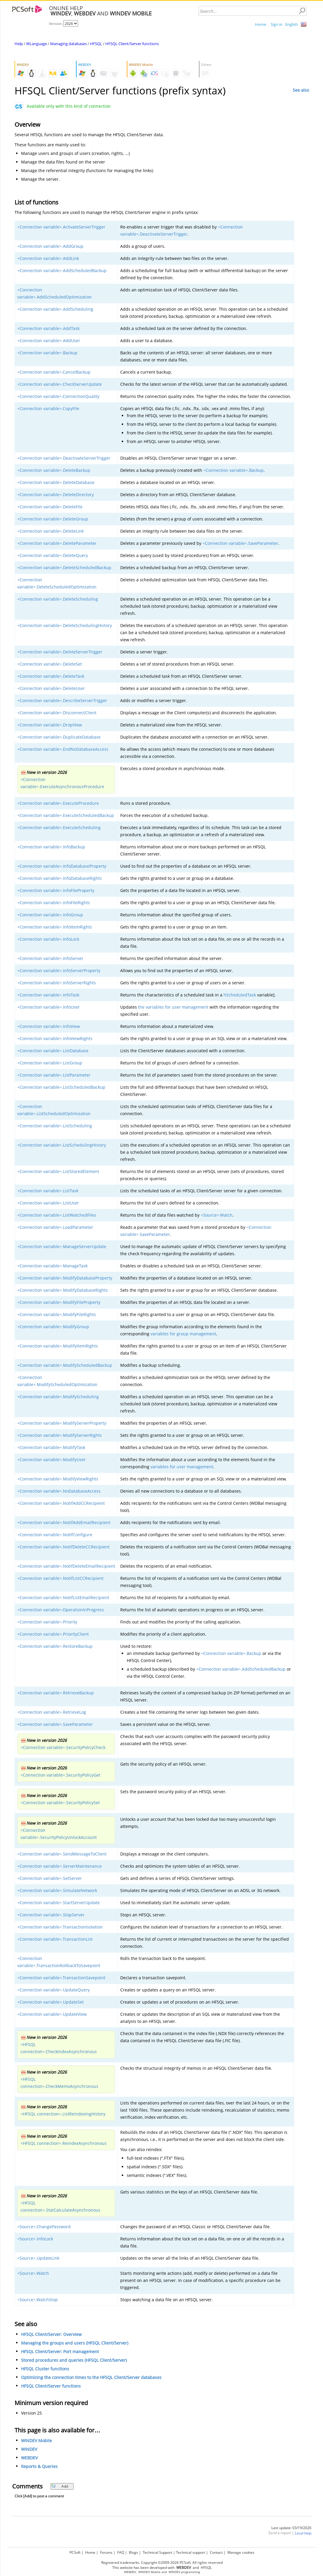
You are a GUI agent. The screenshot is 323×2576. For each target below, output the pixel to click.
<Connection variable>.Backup (47, 352)
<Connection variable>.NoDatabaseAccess (59, 1491)
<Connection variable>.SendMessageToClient (62, 1854)
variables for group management (183, 1334)
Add (59, 2486)
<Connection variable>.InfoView (48, 1026)
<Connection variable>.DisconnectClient (56, 712)
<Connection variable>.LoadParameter (55, 1227)
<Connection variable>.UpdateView (52, 2014)
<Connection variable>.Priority (47, 1622)
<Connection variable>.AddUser (48, 340)
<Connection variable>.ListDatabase (52, 1050)
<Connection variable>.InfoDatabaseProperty (61, 866)
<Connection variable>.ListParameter (54, 1075)
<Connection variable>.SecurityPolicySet (60, 1802)
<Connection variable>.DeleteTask (50, 676)
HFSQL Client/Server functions (132, 43)
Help (19, 43)
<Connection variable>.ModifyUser (51, 1459)
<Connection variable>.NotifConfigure (54, 1534)
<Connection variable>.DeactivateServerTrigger (63, 458)
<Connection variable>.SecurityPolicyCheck (62, 1747)
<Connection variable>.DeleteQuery (52, 555)
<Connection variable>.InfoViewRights (54, 1038)
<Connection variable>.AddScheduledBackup (62, 270)
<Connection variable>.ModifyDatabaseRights (62, 1290)
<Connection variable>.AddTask (48, 328)
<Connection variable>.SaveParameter (240, 543)
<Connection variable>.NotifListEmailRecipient (63, 1597)
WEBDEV (29, 2458)
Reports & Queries (39, 2466)
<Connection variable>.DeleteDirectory (55, 494)
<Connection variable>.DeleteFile (50, 507)
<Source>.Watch (216, 1215)
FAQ (120, 2552)
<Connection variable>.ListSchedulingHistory (61, 1145)
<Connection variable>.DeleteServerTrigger (59, 652)
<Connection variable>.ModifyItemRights (57, 1346)
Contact (216, 2552)
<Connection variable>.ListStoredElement (58, 1171)
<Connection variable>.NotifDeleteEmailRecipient (66, 1566)
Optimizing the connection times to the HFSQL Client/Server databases (91, 2377)
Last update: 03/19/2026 (291, 2527)
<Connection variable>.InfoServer (50, 958)
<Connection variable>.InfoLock (48, 939)
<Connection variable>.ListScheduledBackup (61, 1087)
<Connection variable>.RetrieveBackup (55, 1693)
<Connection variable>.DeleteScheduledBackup (64, 567)
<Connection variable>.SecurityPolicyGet (60, 1775)
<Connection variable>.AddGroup (50, 246)
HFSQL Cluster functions (45, 2369)
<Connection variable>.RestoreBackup (55, 1646)
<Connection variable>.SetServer (49, 1878)
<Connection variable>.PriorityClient (53, 1634)
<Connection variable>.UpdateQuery (53, 1990)
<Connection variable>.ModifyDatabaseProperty (64, 1278)
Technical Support (157, 2552)
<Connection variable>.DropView (49, 725)
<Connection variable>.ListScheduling (54, 1126)
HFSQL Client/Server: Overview (51, 2334)
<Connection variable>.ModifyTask (51, 1447)
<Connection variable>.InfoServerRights (56, 982)
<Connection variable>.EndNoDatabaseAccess (62, 749)
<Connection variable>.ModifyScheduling (58, 1396)
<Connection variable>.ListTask (47, 1190)
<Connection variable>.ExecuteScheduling (59, 827)
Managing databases (68, 43)
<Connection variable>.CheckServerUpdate (59, 384)
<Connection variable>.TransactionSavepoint (61, 1977)
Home (260, 24)
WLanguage (36, 43)
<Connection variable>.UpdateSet (50, 2002)
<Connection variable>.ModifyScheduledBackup (64, 1365)
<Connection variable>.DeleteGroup (52, 519)
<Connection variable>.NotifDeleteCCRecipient (63, 1547)
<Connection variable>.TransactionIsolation (60, 1927)
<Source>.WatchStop (37, 2299)
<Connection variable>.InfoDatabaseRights (59, 878)
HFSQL (96, 43)
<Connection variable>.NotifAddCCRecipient (61, 1503)
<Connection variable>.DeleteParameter (56, 543)
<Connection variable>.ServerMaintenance (59, 1866)
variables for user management (182, 1466)
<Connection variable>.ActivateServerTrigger (61, 227)
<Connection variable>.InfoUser (48, 1007)
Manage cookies (240, 2552)
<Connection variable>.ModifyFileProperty (58, 1302)
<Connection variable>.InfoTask (48, 995)
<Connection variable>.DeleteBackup (53, 470)
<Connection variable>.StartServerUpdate (58, 1902)
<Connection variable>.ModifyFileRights (56, 1314)
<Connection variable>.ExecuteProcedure (58, 803)
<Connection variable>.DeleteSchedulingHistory (64, 625)
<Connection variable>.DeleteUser (51, 688)
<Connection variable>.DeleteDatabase (55, 482)
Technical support (190, 2552)
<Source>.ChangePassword (44, 2226)
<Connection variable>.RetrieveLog (51, 1712)
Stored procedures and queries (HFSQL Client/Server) (74, 2360)
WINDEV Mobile (36, 2440)
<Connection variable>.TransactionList (55, 1939)
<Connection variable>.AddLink (48, 258)
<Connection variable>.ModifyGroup (53, 1326)
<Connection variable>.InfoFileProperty (55, 890)
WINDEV (29, 2449)
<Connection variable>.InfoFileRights (53, 902)
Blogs (133, 2552)
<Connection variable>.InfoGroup (50, 915)
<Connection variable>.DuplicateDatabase (59, 737)
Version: (56, 23)
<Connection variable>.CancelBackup (54, 372)
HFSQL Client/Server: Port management (60, 2351)
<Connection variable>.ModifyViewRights (57, 1479)
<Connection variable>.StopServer (51, 1915)
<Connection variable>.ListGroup (49, 1063)
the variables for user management (173, 1007)
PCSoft (74, 2552)
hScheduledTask (240, 995)
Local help (303, 2533)
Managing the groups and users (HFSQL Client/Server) (74, 2343)
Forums (106, 2552)
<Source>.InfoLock (35, 2239)
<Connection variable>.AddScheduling (55, 309)
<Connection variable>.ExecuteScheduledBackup (65, 815)
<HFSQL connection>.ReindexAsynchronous (63, 2143)
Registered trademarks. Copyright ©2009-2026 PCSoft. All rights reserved (162, 2562)
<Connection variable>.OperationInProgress (60, 1609)
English (291, 24)
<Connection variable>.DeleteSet (49, 664)
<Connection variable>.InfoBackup (51, 847)
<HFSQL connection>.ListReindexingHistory (62, 2114)
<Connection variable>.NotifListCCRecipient (60, 1578)
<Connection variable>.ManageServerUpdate (61, 1246)
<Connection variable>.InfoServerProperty (58, 970)
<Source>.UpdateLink (38, 2258)
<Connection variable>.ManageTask (52, 1266)
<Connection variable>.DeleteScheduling (57, 599)
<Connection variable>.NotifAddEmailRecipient (63, 1522)
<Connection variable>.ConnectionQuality (58, 396)
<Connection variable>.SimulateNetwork (57, 1890)
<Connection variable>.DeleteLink (50, 531)
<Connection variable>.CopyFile (48, 408)
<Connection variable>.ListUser (48, 1203)
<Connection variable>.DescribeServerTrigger (62, 700)
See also (301, 90)
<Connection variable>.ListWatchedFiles (56, 1215)
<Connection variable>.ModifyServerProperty (61, 1423)
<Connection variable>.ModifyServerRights (59, 1435)
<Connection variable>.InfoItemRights (54, 927)
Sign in (276, 24)
